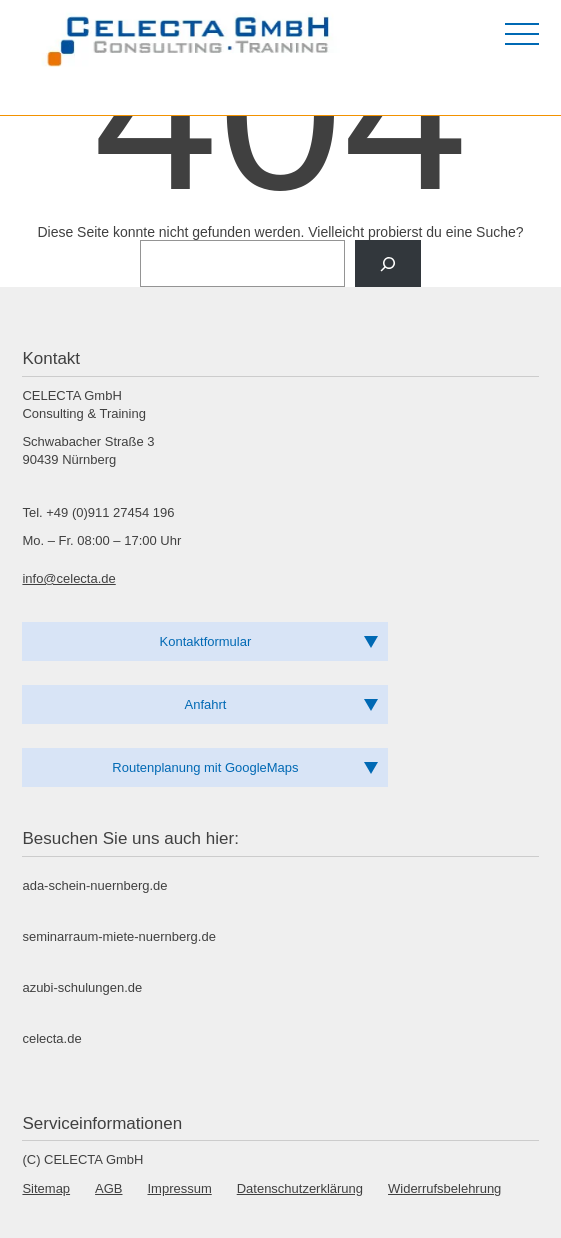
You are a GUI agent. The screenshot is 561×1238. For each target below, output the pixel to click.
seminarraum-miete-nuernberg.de (118, 936)
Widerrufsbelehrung (444, 1188)
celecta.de (51, 1038)
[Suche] (387, 263)
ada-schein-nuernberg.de (94, 885)
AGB (108, 1188)
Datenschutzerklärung (300, 1188)
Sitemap (46, 1188)
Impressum (180, 1188)
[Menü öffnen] (522, 34)
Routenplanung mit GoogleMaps (205, 767)
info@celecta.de (68, 578)
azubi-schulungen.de (82, 987)
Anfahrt (206, 704)
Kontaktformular (206, 641)
